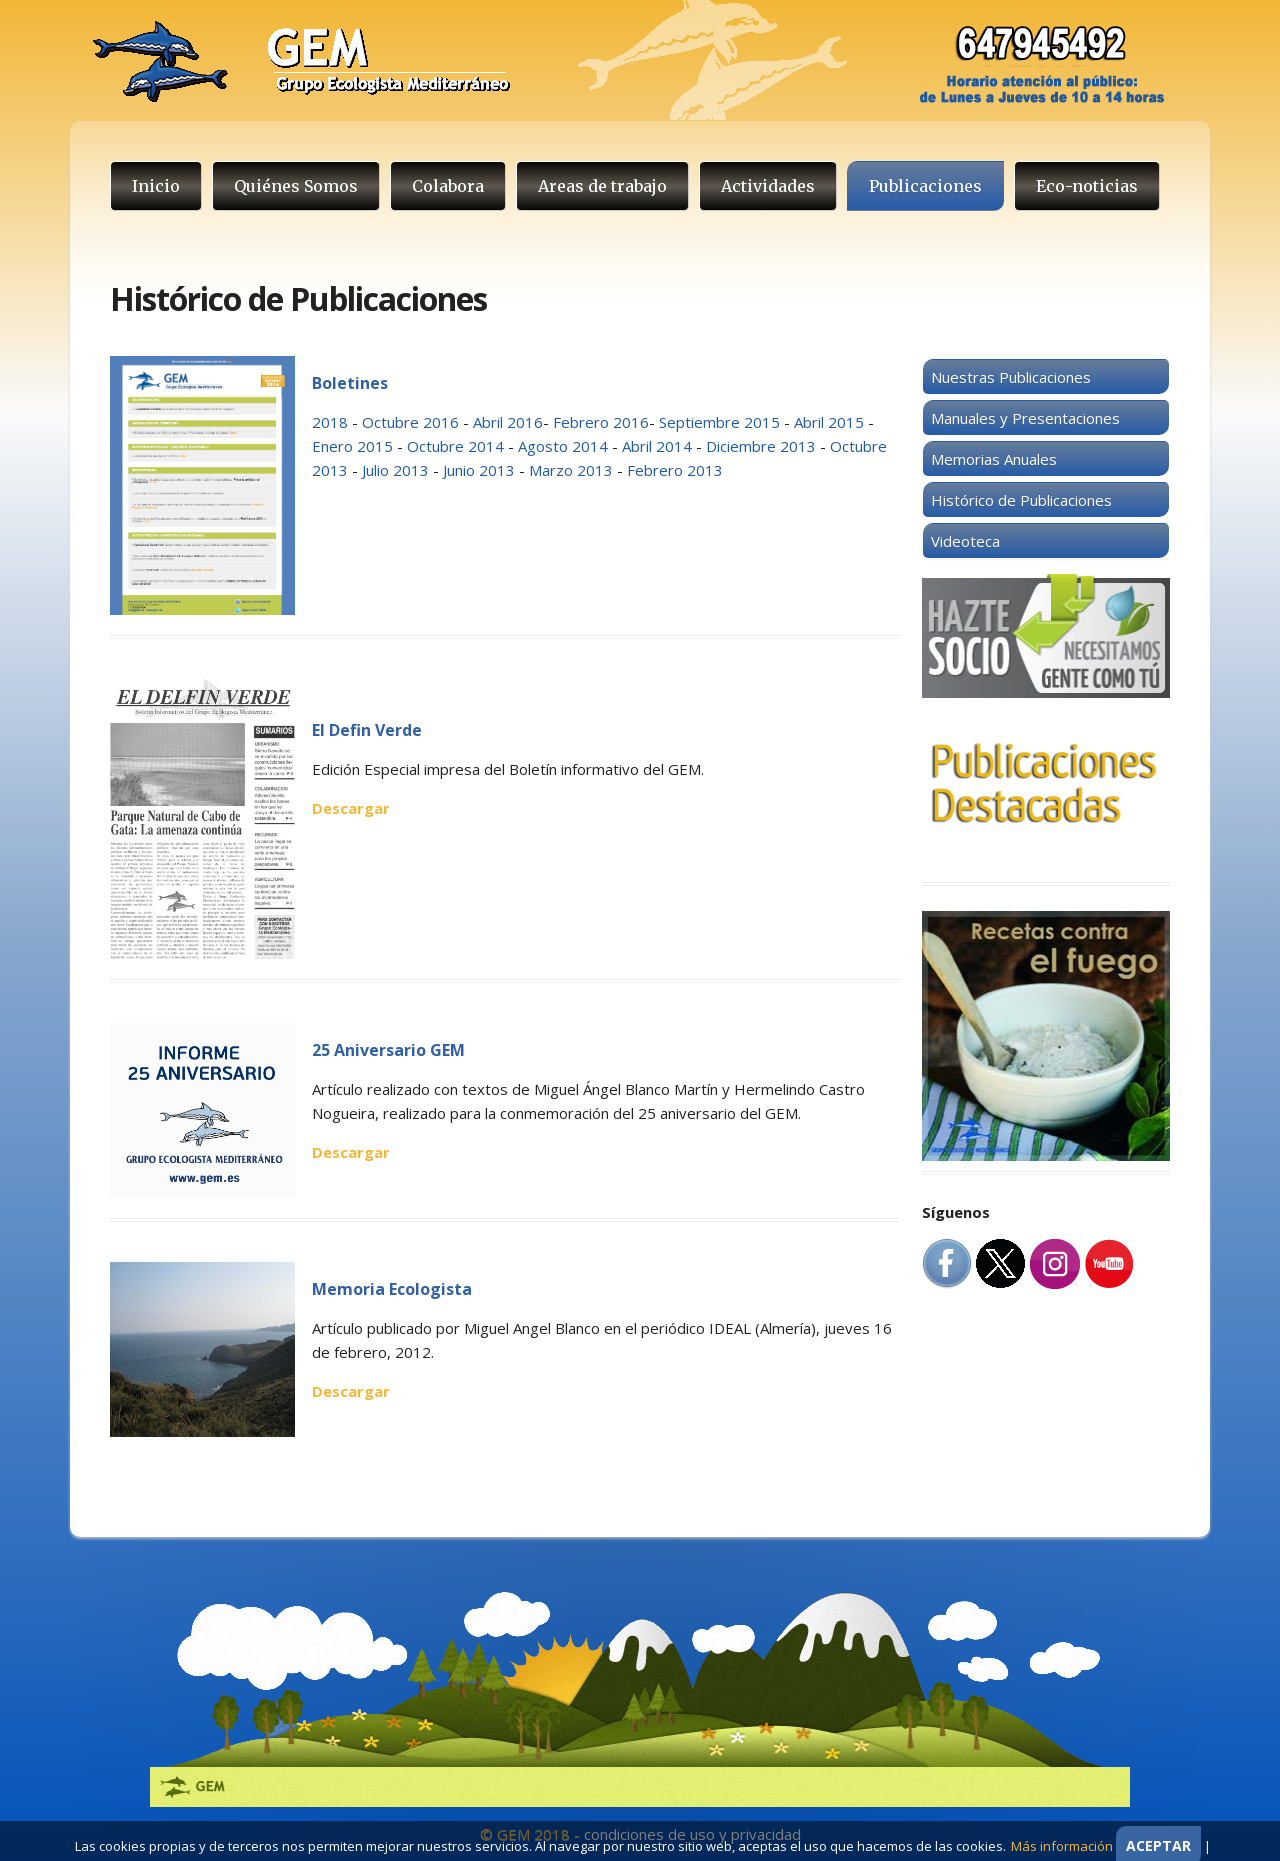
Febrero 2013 (675, 470)
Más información (1062, 1846)
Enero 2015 (352, 446)
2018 (330, 422)
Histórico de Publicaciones (1021, 500)
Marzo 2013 (571, 470)
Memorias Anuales (994, 459)
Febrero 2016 (601, 422)
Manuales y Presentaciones (1025, 418)
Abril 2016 (508, 422)
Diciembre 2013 (761, 446)
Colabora (448, 186)
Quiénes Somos (296, 186)
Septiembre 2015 (721, 422)
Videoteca (965, 541)
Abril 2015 (829, 422)
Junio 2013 (479, 470)
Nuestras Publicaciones (1011, 377)
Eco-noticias (1087, 186)
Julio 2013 (395, 470)
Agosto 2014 (563, 446)
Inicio (156, 186)
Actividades (768, 186)
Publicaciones (925, 186)
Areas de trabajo (602, 186)
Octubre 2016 (410, 422)
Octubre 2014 (455, 446)
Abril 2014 (659, 446)
